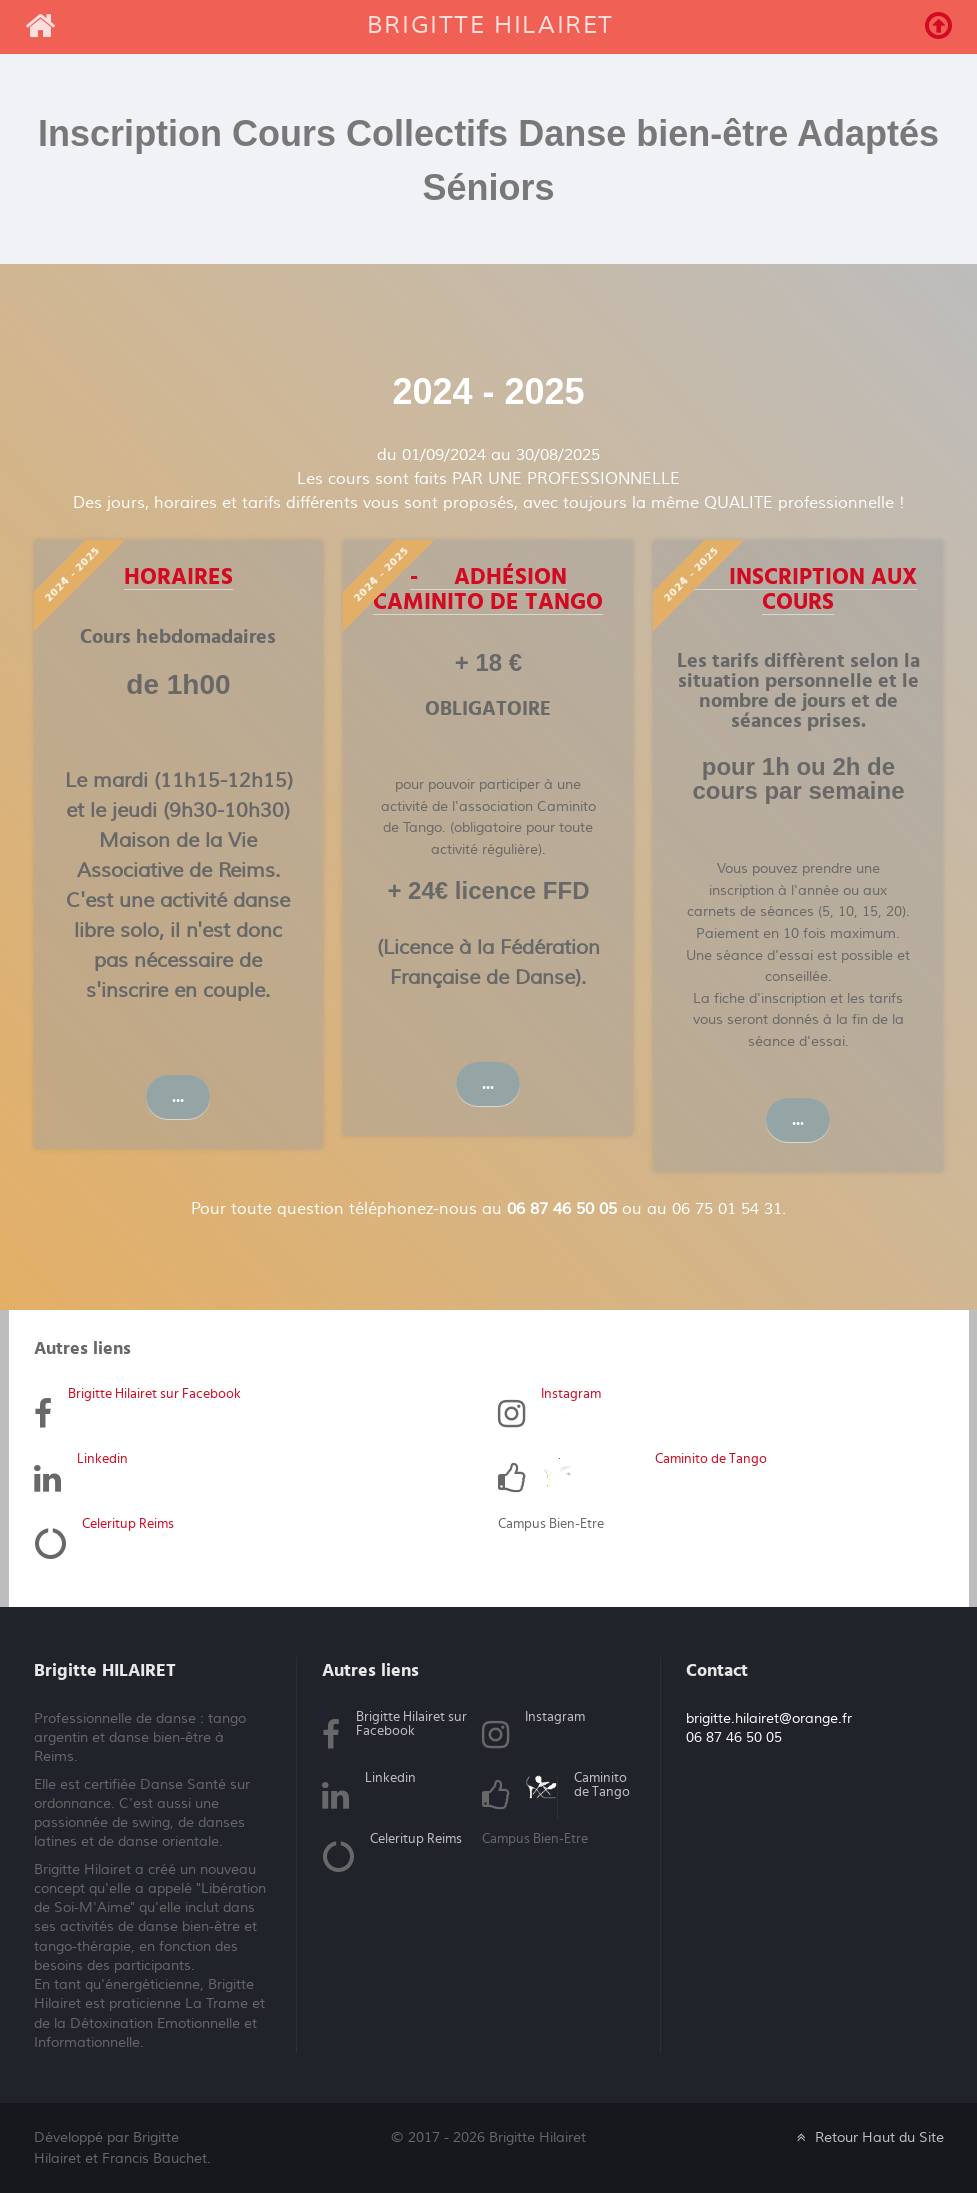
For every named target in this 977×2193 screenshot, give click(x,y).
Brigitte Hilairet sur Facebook (154, 1393)
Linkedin (102, 1458)
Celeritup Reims (128, 1523)
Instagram (571, 1393)
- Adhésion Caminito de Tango (488, 589)
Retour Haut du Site (868, 2136)
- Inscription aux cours (798, 589)
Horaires (178, 577)
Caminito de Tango (711, 1458)
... (178, 1096)
